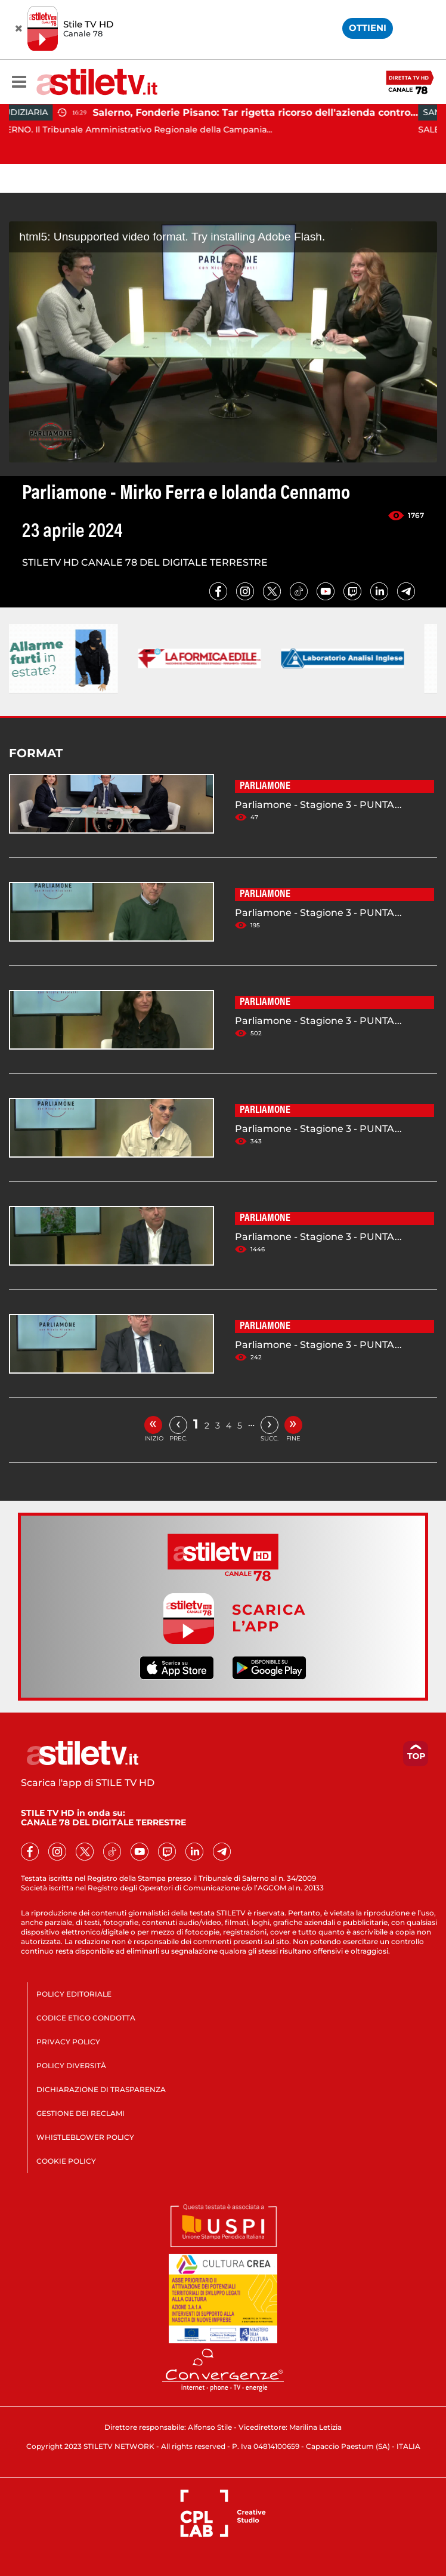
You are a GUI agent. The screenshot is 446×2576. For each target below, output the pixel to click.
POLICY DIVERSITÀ (71, 2065)
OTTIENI (367, 27)
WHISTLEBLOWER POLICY (85, 2137)
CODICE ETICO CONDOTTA (85, 2017)
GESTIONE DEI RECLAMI (80, 2113)
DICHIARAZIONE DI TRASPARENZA (101, 2089)
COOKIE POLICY (66, 2161)
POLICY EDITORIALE (74, 1993)
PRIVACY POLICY (68, 2041)
